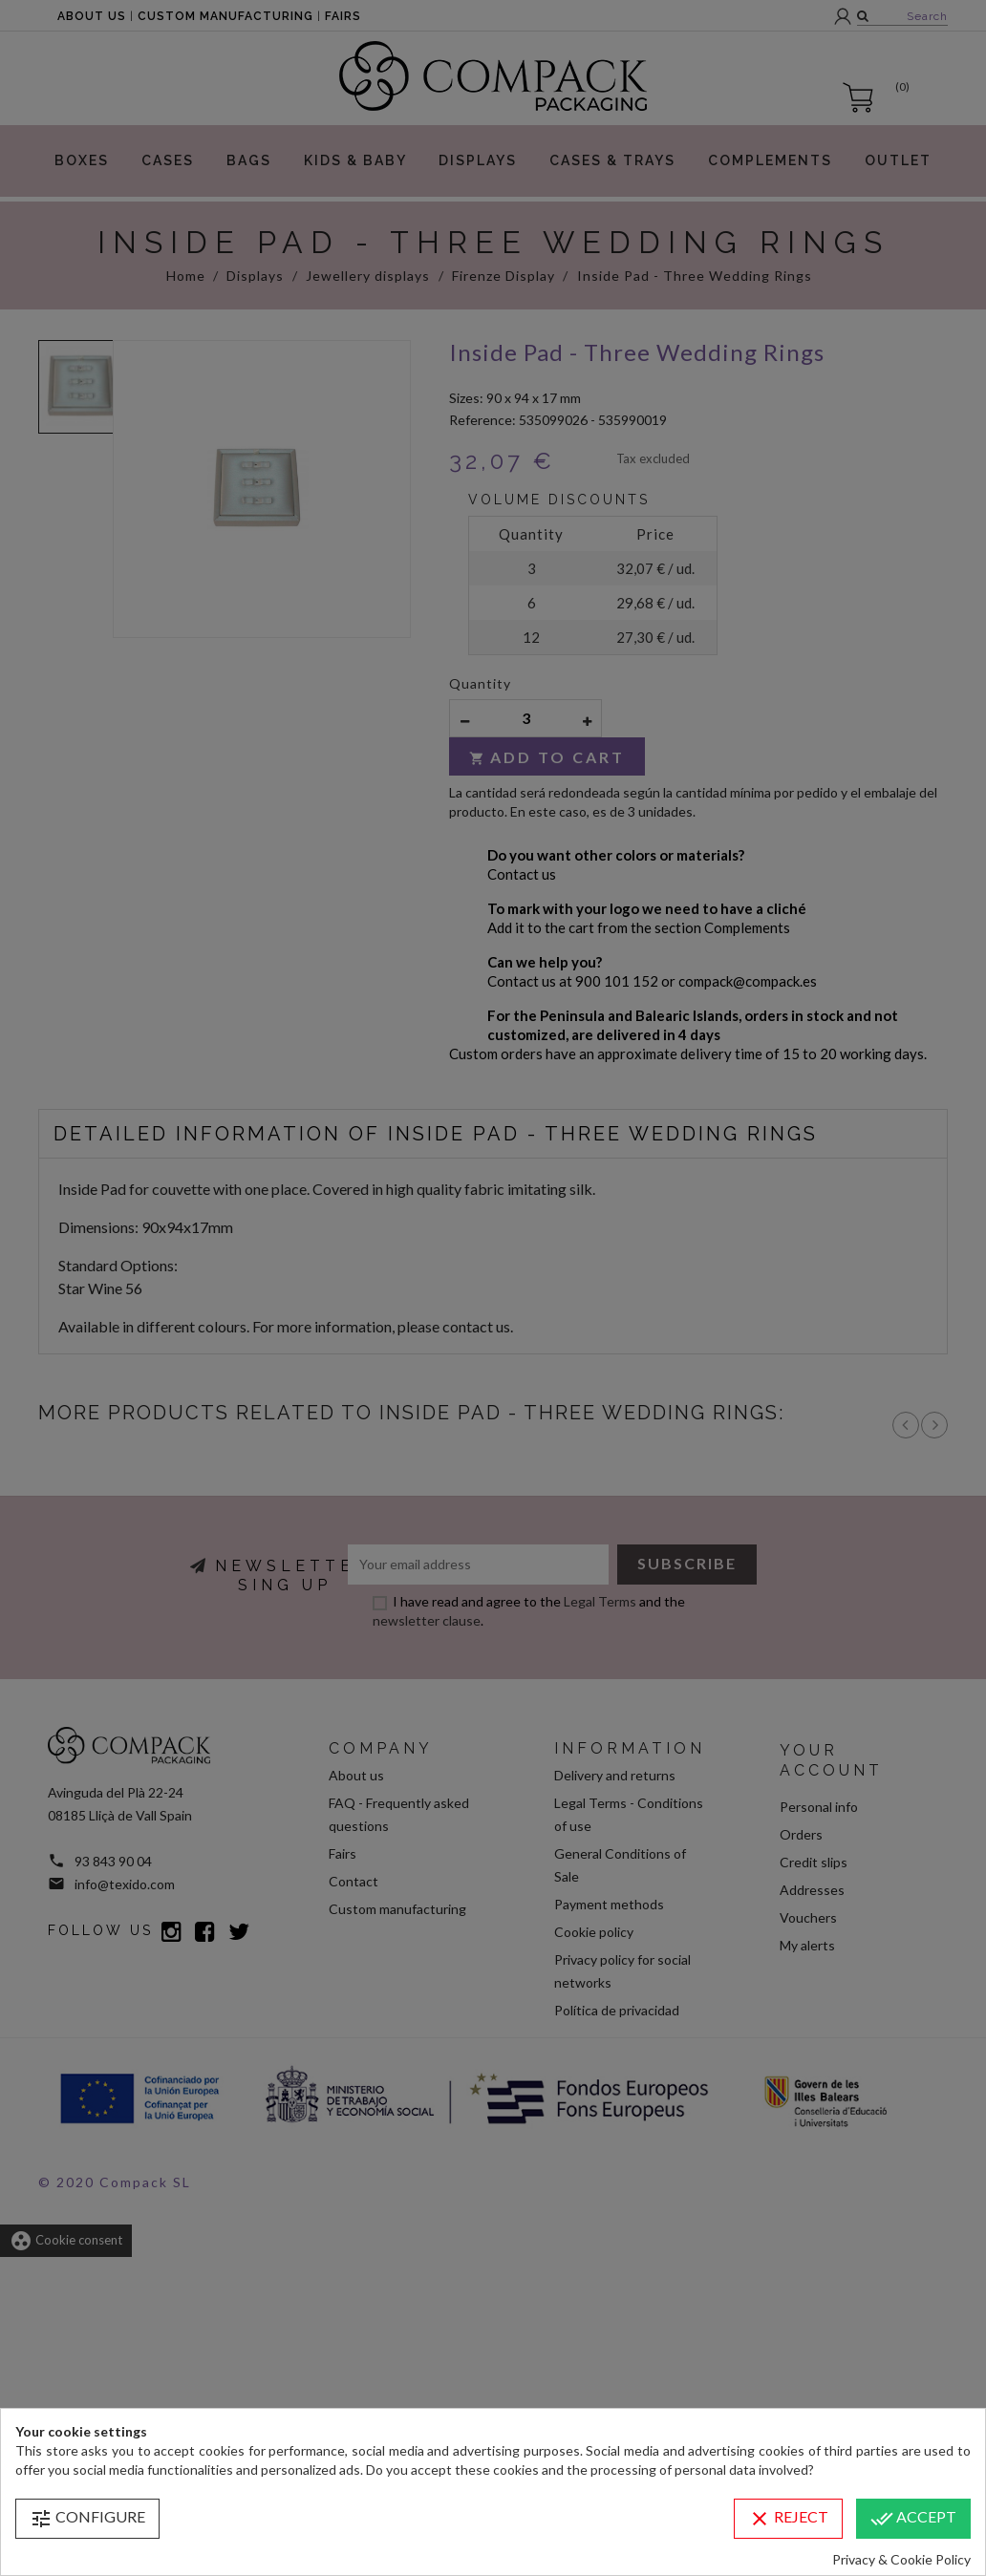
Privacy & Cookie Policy (901, 2559)
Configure (87, 2518)
